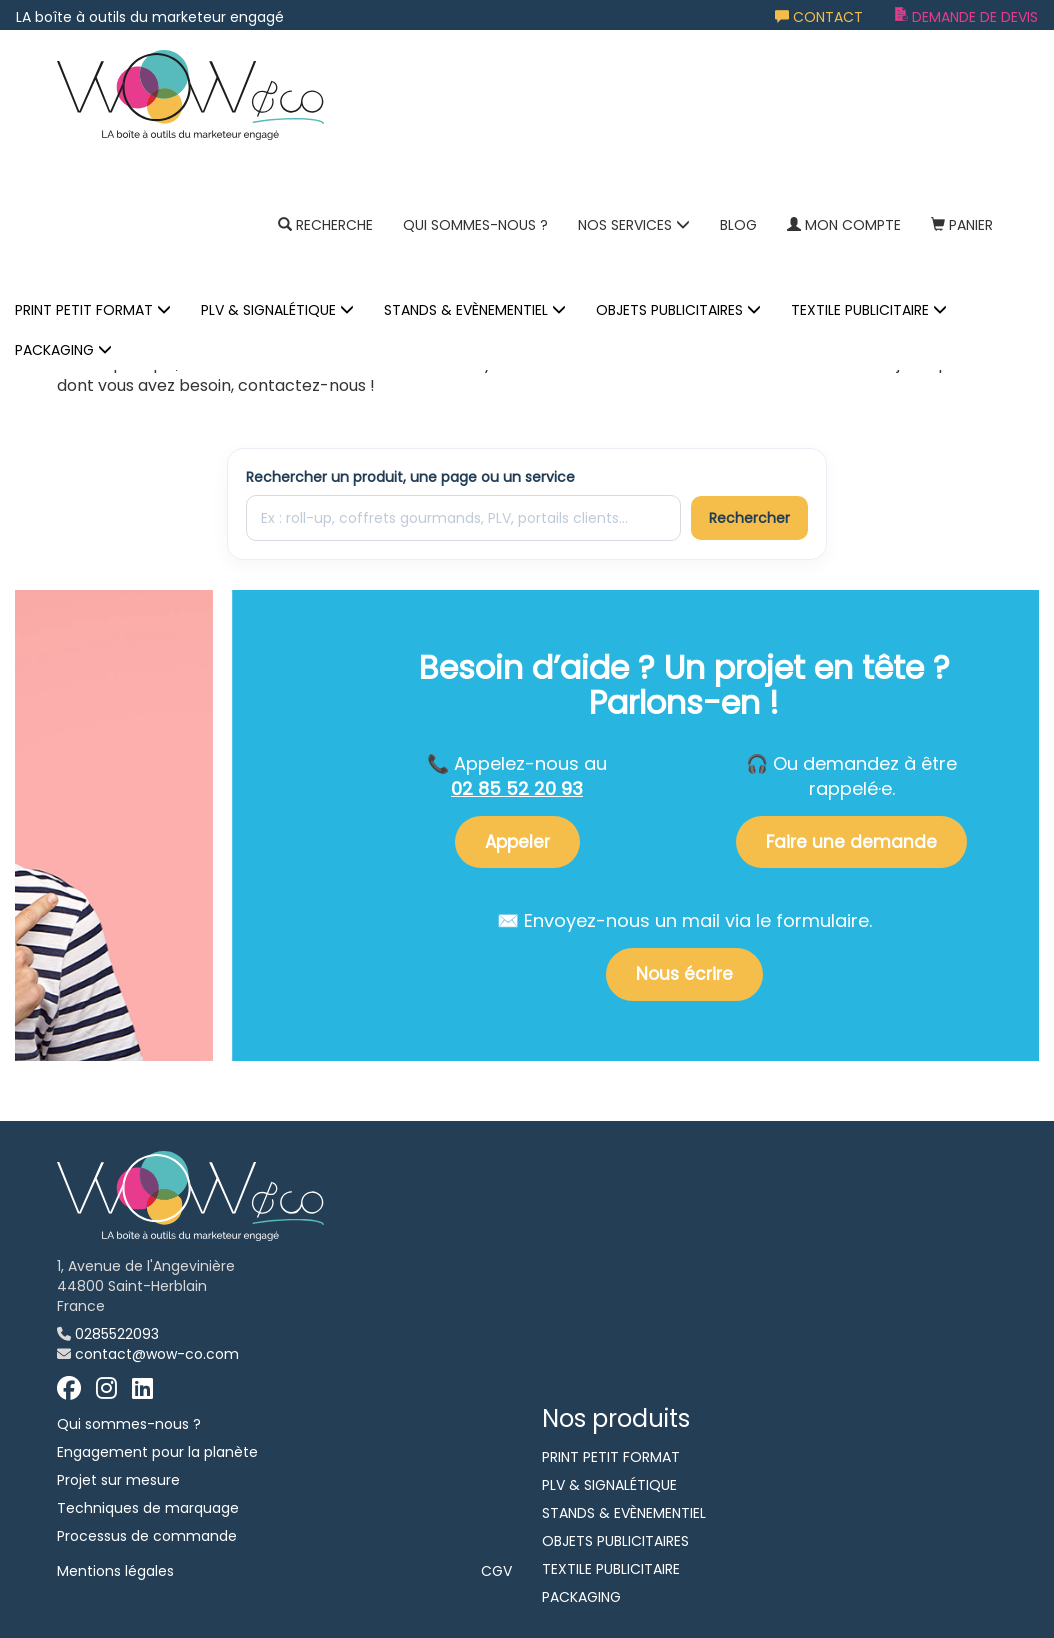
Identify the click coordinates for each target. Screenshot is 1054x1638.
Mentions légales (115, 1571)
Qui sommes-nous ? (475, 225)
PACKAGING (63, 350)
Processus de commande (147, 1536)
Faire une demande (851, 842)
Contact (819, 17)
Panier (962, 225)
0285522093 (117, 1334)
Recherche (325, 225)
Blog (738, 225)
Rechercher (749, 518)
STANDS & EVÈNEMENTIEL (475, 310)
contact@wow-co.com (157, 1354)
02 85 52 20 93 (517, 788)
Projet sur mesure (118, 1480)
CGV (496, 1571)
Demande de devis (966, 17)
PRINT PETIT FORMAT (93, 310)
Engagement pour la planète (157, 1452)
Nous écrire (684, 974)
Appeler (517, 842)
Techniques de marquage (148, 1508)
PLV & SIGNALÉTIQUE (277, 310)
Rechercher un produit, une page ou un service (410, 477)
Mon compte (844, 225)
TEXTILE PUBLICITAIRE (869, 310)
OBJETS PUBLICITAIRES (678, 310)
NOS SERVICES (634, 225)
